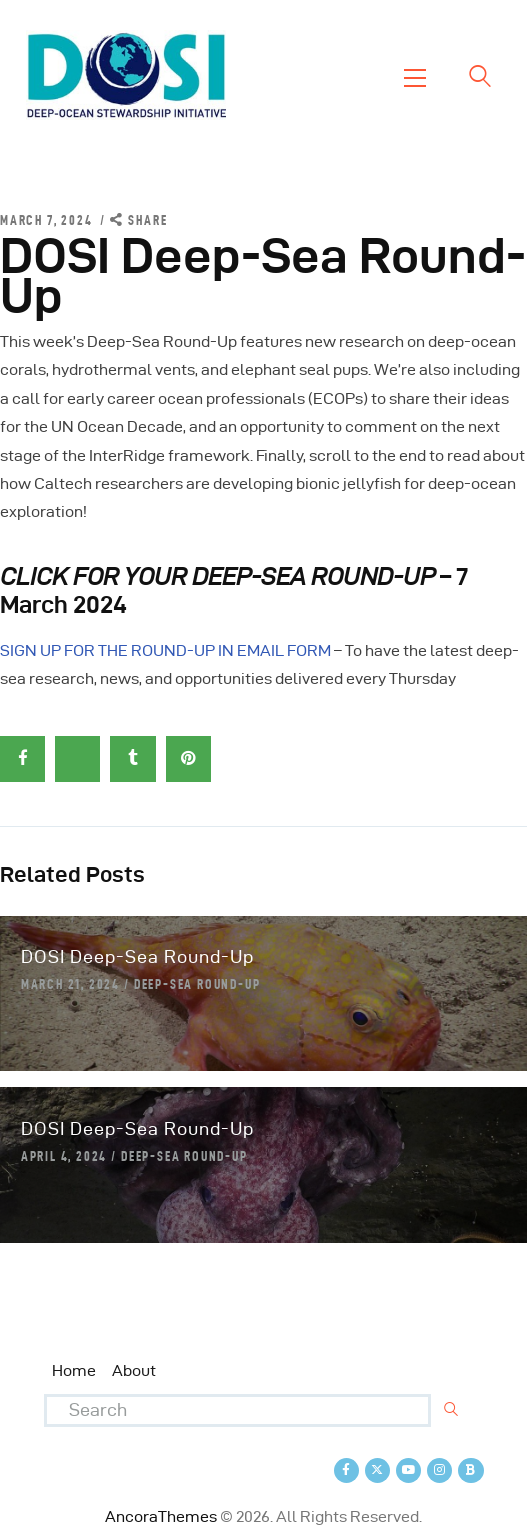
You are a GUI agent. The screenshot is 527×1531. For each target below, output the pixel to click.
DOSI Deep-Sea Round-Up (137, 956)
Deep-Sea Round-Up (197, 984)
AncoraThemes (161, 1516)
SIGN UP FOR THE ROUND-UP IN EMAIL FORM (165, 650)
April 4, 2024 (64, 1156)
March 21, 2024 (70, 984)
